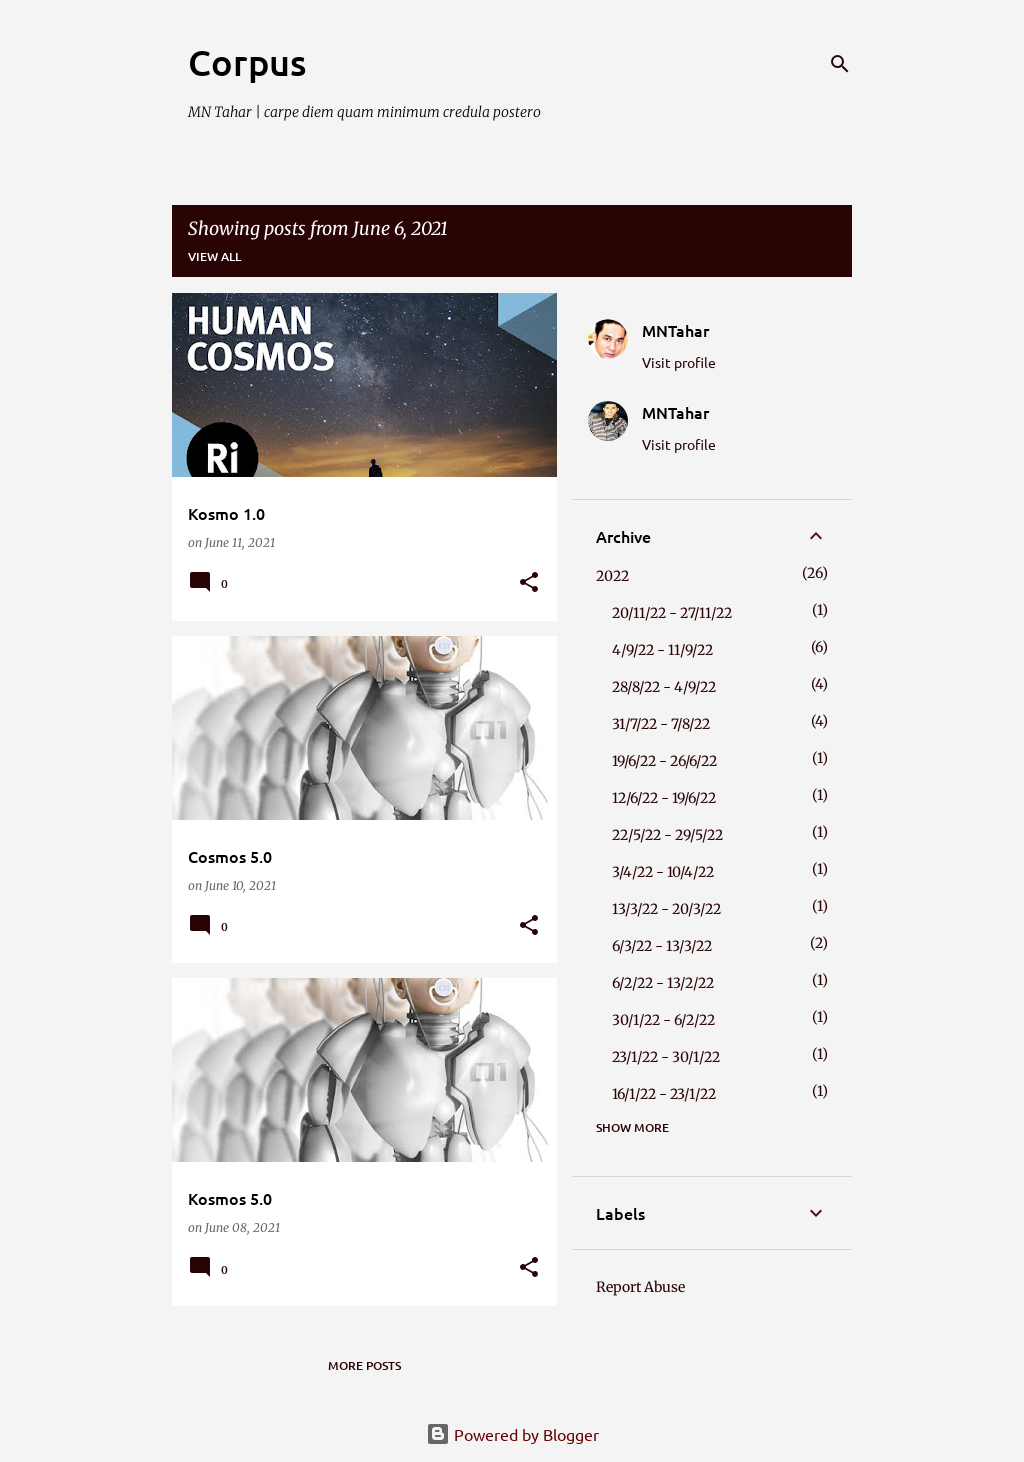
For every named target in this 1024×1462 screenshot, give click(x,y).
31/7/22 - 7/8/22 (661, 724)
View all (214, 256)
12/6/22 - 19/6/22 (664, 798)
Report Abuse (640, 1287)
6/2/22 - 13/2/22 (663, 983)
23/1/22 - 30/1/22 (666, 1057)
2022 (612, 576)
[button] (529, 583)
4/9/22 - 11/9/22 (662, 650)
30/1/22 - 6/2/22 (663, 1020)
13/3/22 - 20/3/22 (666, 909)
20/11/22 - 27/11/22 (672, 613)
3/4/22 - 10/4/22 (663, 872)
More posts (364, 1365)
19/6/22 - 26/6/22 (664, 761)
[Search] (840, 64)
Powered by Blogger (512, 1434)
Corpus (247, 62)
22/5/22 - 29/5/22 (667, 835)
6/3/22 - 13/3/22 (662, 946)
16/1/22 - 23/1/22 (664, 1094)
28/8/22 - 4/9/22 (664, 687)
